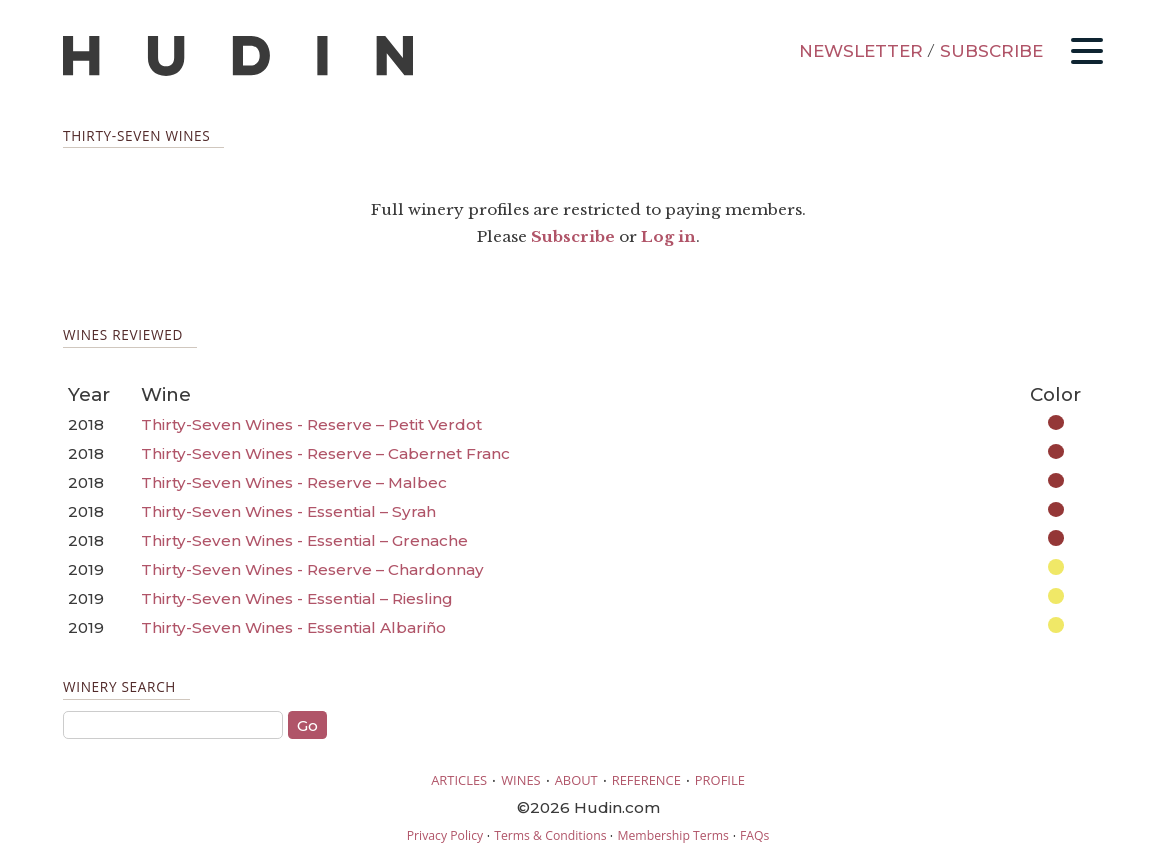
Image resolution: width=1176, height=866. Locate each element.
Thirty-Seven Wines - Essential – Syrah (288, 511)
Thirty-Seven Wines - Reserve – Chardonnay (312, 569)
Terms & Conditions (550, 835)
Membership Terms (672, 835)
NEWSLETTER (861, 51)
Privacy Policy (445, 835)
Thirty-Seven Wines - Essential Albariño (293, 627)
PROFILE (720, 780)
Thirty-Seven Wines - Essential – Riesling (297, 598)
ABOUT (576, 780)
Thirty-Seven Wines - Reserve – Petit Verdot (311, 424)
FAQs (754, 835)
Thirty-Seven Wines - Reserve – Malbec (294, 482)
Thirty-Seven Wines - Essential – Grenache (304, 540)
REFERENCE (646, 780)
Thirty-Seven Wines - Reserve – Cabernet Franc (325, 453)
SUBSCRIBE (991, 51)
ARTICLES (459, 780)
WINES (521, 780)
